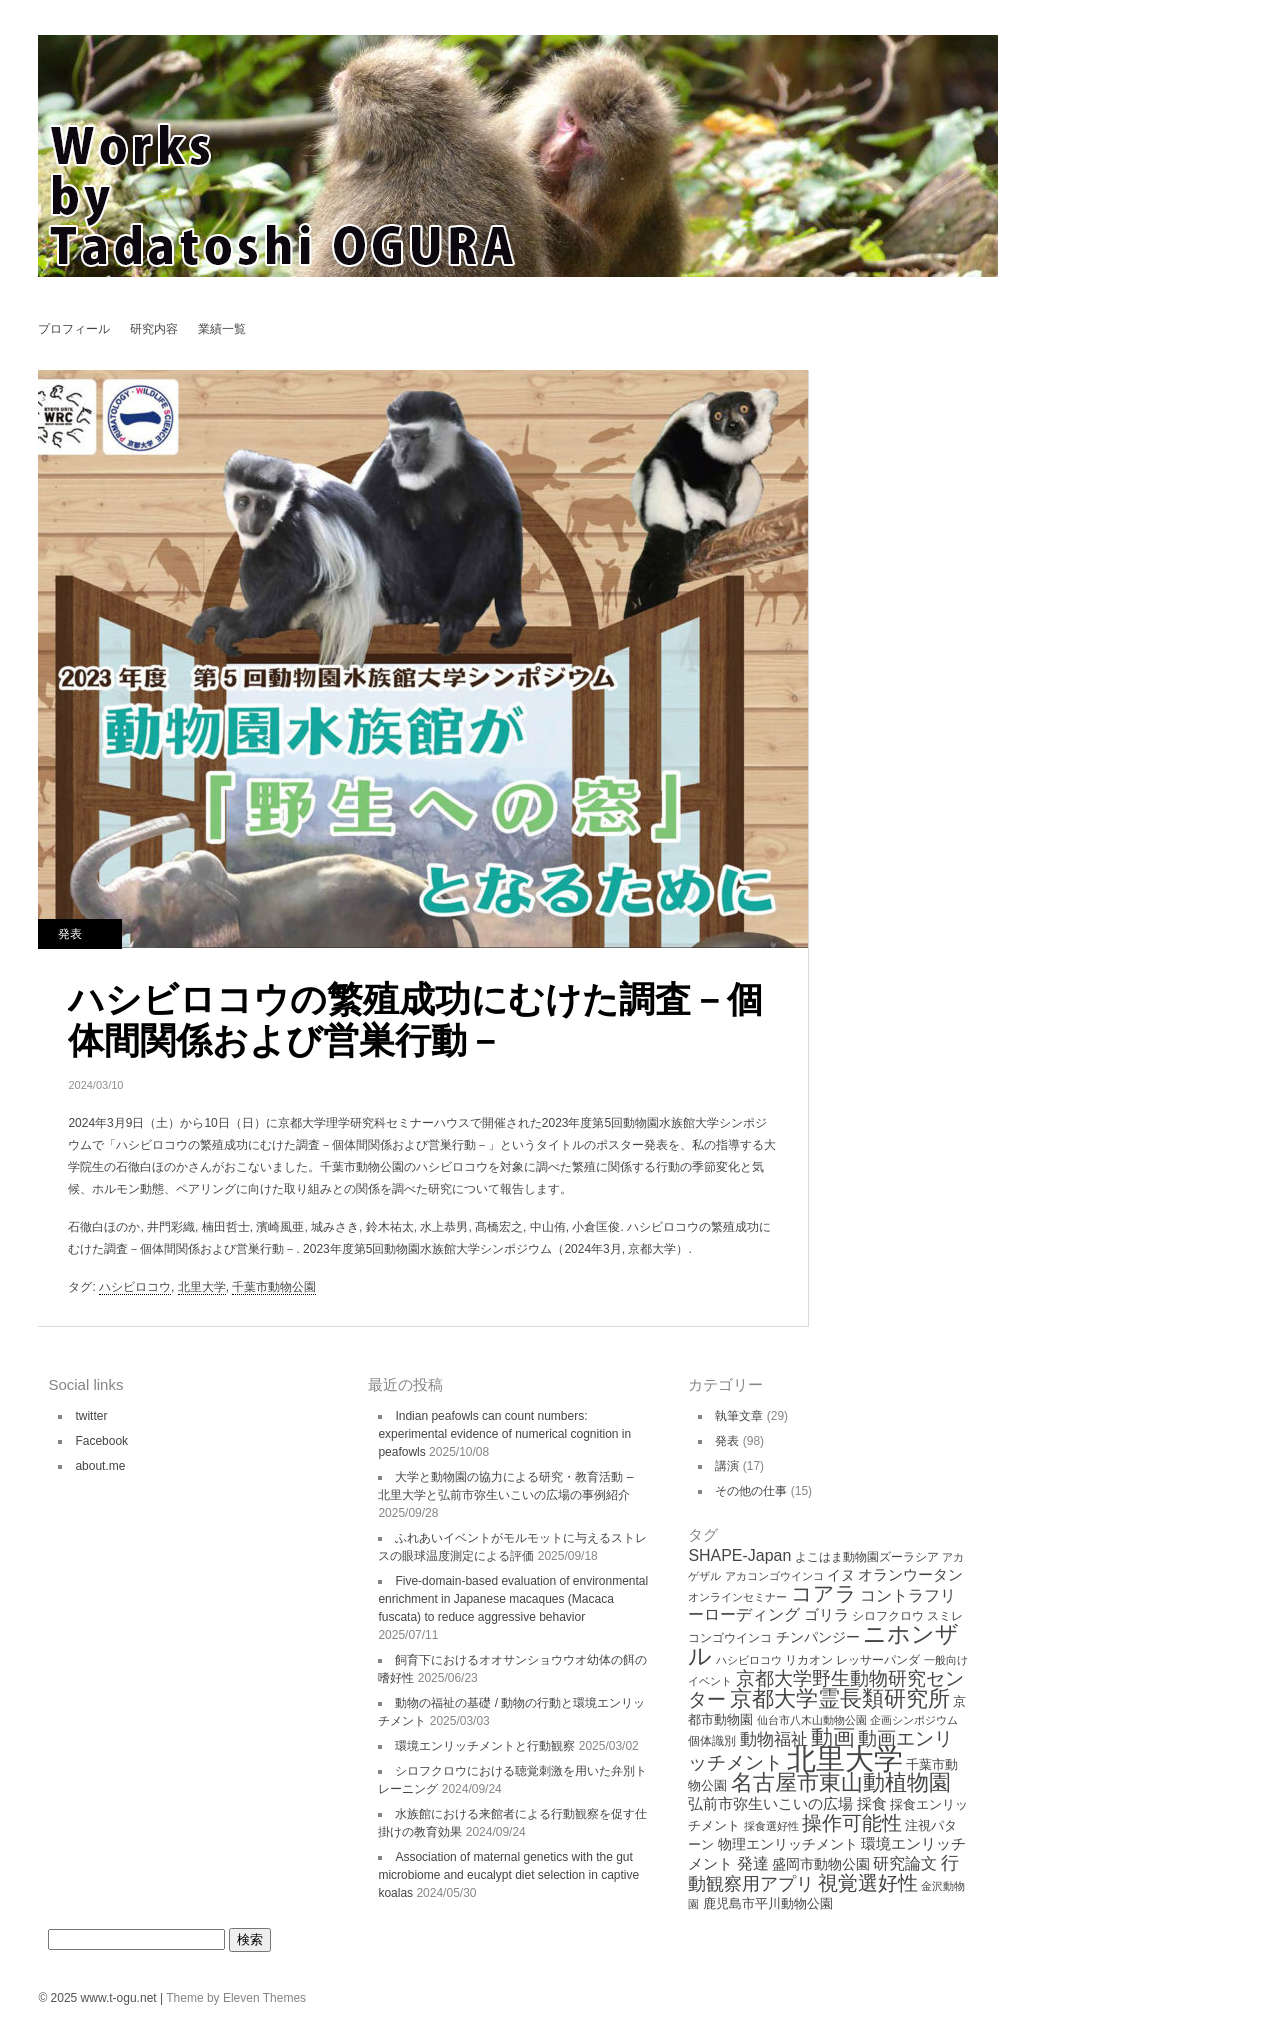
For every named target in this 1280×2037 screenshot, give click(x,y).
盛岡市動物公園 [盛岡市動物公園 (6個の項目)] (821, 1864)
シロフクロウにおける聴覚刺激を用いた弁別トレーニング (846, 387)
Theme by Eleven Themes (236, 1998)
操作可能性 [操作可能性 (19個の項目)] (852, 1823)
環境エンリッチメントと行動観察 (485, 1746)
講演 (727, 1466)
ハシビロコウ (135, 1287)
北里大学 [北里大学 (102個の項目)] (845, 1758)
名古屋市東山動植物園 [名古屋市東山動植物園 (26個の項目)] (841, 1782)
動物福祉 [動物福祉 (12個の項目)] (774, 1739)
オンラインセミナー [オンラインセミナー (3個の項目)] (737, 1597)
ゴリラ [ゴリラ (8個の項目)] (826, 1614)
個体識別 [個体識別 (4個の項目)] (712, 1741)
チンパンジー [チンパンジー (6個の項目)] (818, 1637)
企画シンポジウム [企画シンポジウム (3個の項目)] (914, 1720)
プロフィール (74, 329)
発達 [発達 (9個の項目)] (753, 1863)
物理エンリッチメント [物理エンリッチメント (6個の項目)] (788, 1844)
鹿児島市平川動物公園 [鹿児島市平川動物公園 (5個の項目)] (768, 1903)
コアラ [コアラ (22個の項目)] (824, 1593)
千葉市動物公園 (274, 1287)
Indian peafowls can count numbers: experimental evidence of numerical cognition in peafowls (504, 1434)
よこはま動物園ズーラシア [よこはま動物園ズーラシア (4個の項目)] (867, 1557)
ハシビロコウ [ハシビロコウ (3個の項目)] (749, 1660)
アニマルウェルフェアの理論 (846, 422)
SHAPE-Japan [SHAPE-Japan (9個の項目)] (739, 1555)
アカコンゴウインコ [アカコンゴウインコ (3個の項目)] (774, 1576)
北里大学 (202, 1287)
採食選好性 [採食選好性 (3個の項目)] (771, 1826)
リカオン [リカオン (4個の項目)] (809, 1660)
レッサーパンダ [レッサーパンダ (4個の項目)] (878, 1660)
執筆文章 (739, 1416)
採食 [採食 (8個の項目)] (872, 1803)
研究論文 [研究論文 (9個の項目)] (905, 1863)
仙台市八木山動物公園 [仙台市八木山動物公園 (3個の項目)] (812, 1720)
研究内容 (154, 329)
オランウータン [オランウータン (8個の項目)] (910, 1574)
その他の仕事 (751, 1491)
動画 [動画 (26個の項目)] (833, 1737)
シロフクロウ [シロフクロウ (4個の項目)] (888, 1616)
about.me (100, 1466)
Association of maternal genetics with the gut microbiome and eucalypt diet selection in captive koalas (508, 1875)
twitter (91, 1416)
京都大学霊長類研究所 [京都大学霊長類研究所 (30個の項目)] (840, 1698)
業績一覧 (222, 329)
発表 (70, 934)
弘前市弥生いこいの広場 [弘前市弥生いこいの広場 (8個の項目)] (770, 1803)
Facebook (101, 1441)
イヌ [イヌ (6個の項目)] (841, 1575)
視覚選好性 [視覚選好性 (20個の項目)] (868, 1883)
